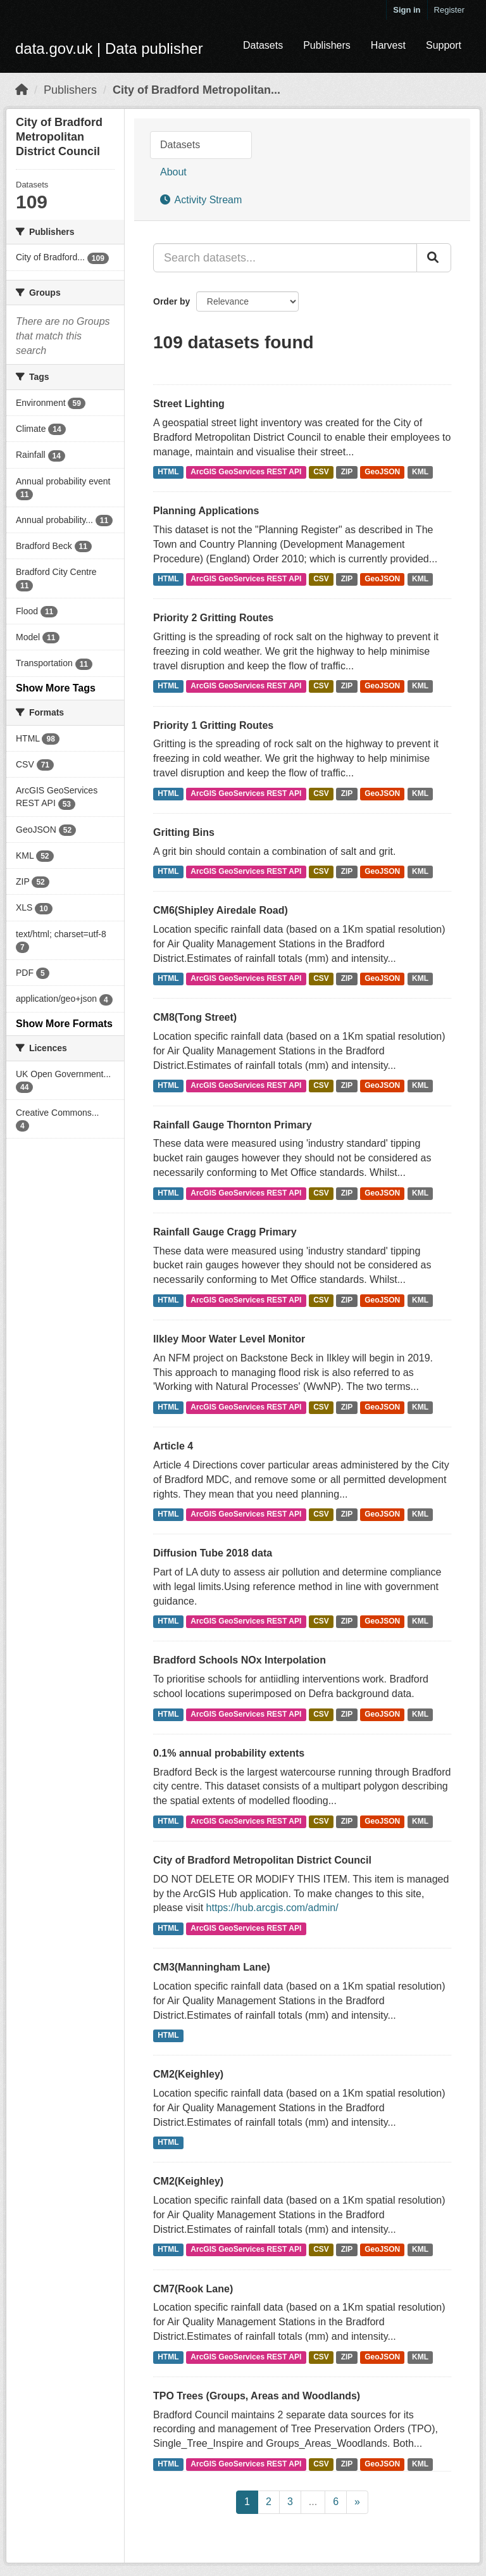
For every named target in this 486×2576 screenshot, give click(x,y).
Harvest (388, 45)
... (313, 2501)
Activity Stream (201, 199)
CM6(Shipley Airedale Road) (220, 910)
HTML (168, 471)
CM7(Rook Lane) (193, 2288)
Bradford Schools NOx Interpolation (239, 1660)
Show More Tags (56, 688)
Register (449, 10)
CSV (321, 471)
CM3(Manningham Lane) (211, 1967)
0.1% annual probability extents (228, 1753)
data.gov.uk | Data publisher (109, 48)
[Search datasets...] (285, 257)
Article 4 (173, 1446)
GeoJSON (382, 471)
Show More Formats (64, 1023)
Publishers (327, 45)
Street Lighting (189, 403)
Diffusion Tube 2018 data (212, 1553)
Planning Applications (206, 510)
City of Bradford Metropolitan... (196, 90)
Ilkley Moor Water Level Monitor (229, 1339)
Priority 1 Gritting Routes (213, 725)
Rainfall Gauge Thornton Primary (232, 1125)
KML (420, 471)
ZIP (347, 471)
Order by (171, 301)
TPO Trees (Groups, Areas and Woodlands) (256, 2395)
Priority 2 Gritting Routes (213, 617)
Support (443, 45)
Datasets (263, 45)
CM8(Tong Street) (195, 1017)
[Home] (21, 90)
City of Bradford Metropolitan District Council (262, 1860)
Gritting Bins (184, 832)
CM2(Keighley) (188, 2074)
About (173, 172)
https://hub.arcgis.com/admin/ (272, 1907)
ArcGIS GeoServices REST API (245, 471)
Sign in (406, 10)
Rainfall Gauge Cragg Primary (225, 1232)
